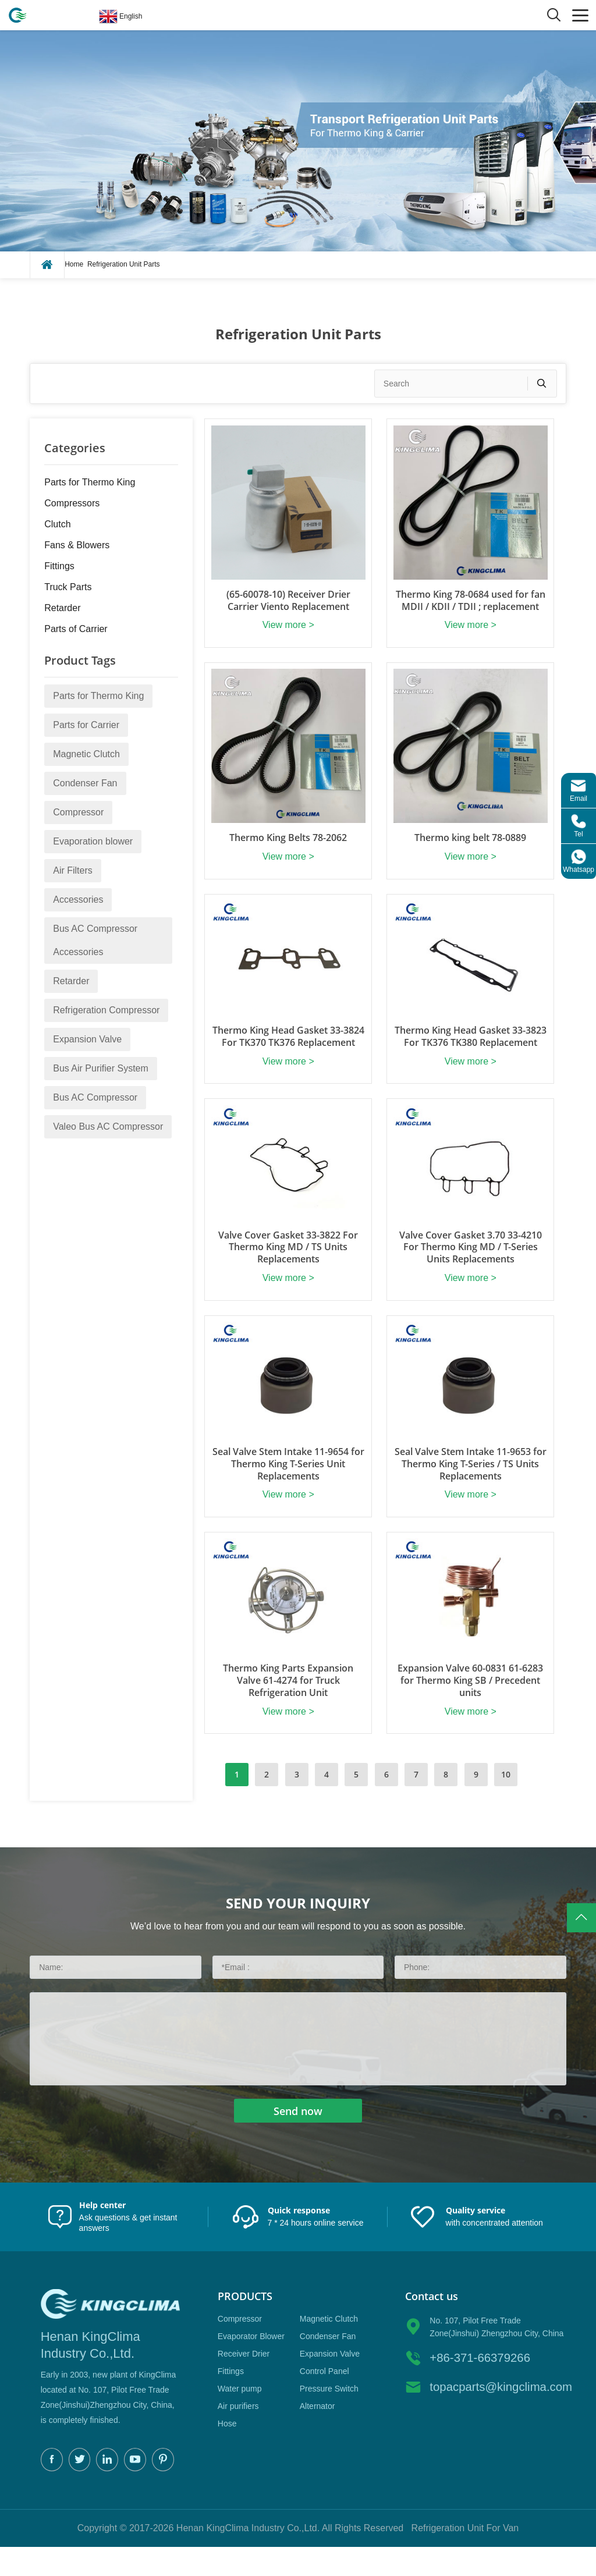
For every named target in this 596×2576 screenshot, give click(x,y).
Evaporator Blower (251, 2364)
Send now (298, 2139)
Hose (227, 2451)
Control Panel (324, 2399)
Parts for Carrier (86, 725)
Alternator (317, 2434)
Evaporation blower (93, 841)
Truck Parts (67, 587)
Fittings (59, 566)
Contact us (431, 2324)
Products (245, 2324)
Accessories (78, 899)
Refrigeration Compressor (106, 1010)
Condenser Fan (85, 783)
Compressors (72, 503)
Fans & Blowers (76, 545)
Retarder (62, 608)
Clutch (57, 524)
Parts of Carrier (75, 629)
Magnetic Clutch (86, 754)
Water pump (240, 2416)
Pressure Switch (329, 2416)
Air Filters (73, 870)
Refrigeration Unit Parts (123, 264)
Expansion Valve (87, 1039)
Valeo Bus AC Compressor (108, 1126)
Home (74, 264)
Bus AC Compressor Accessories (95, 940)
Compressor (78, 812)
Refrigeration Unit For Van (465, 2556)
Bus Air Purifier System (100, 1068)
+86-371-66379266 (479, 2386)
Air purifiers (238, 2434)
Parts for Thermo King (89, 482)
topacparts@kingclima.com (498, 2415)
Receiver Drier (243, 2381)
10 (505, 1803)
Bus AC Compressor (95, 1097)
